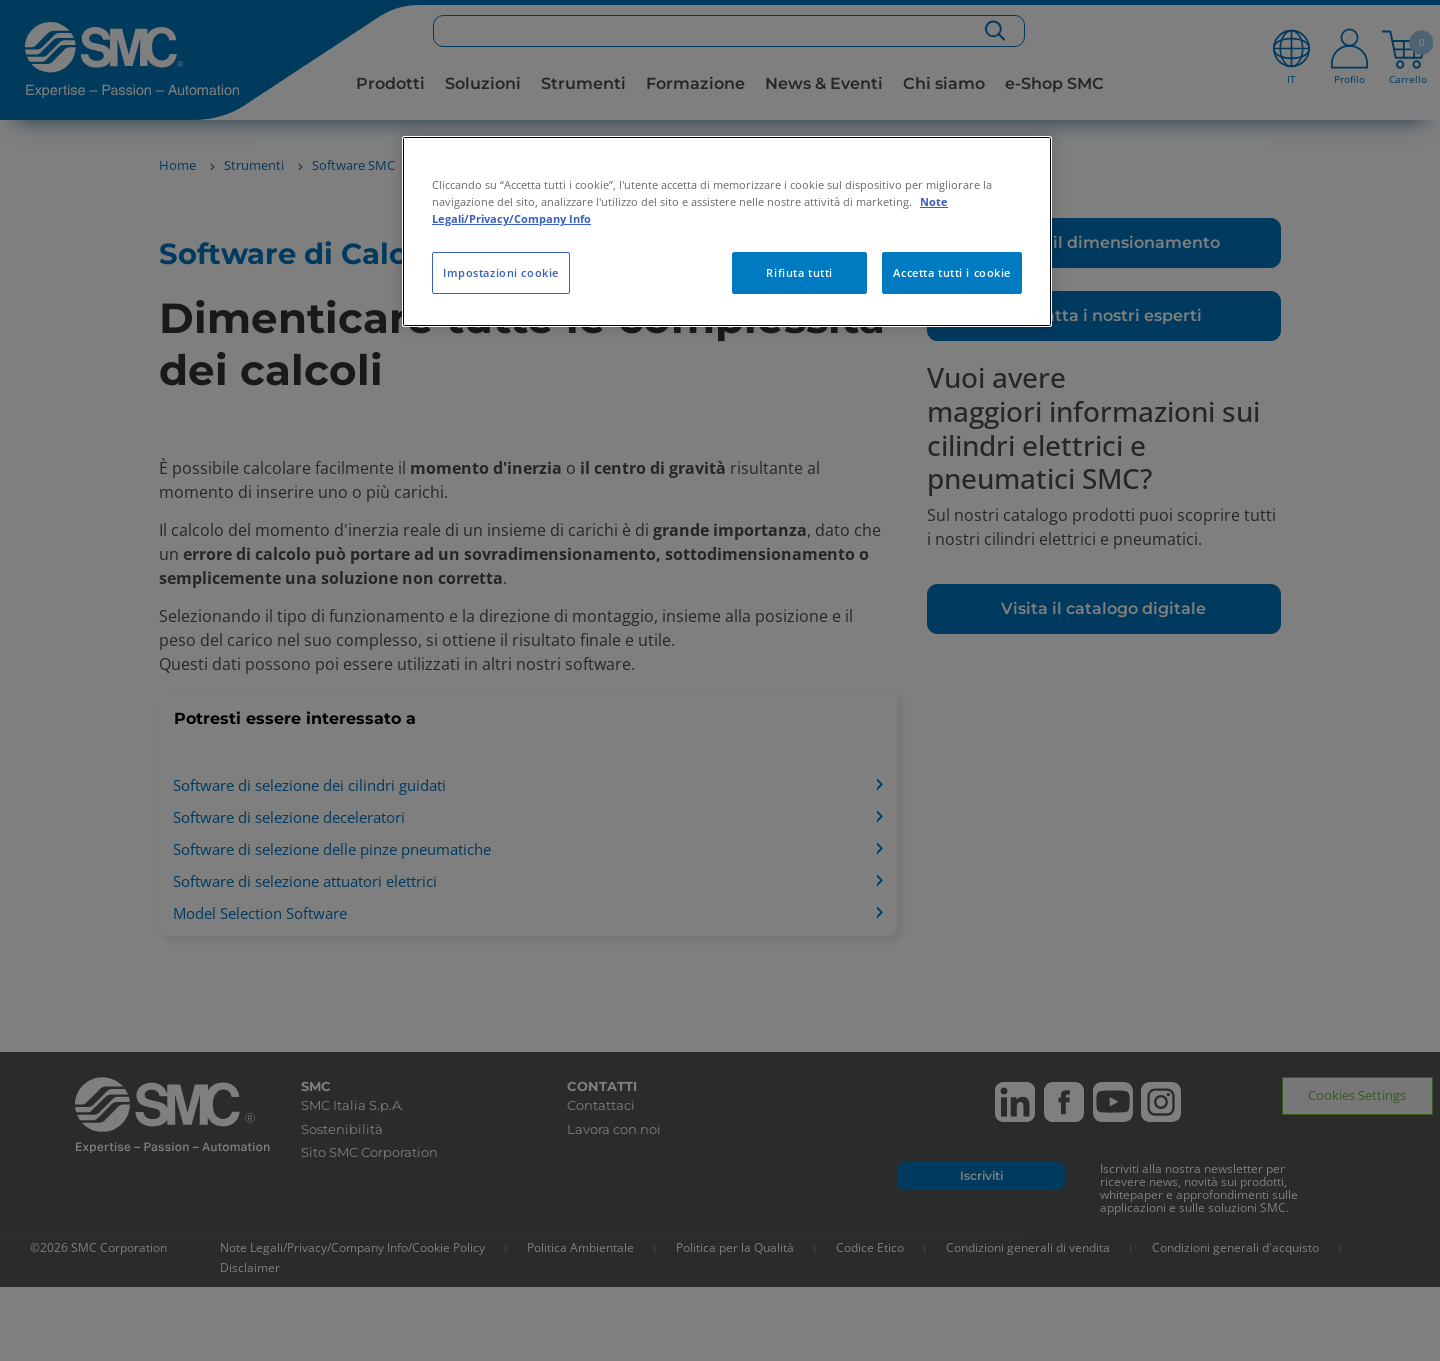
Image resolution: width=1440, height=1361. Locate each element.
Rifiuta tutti (799, 272)
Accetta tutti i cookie (952, 272)
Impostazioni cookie (501, 272)
